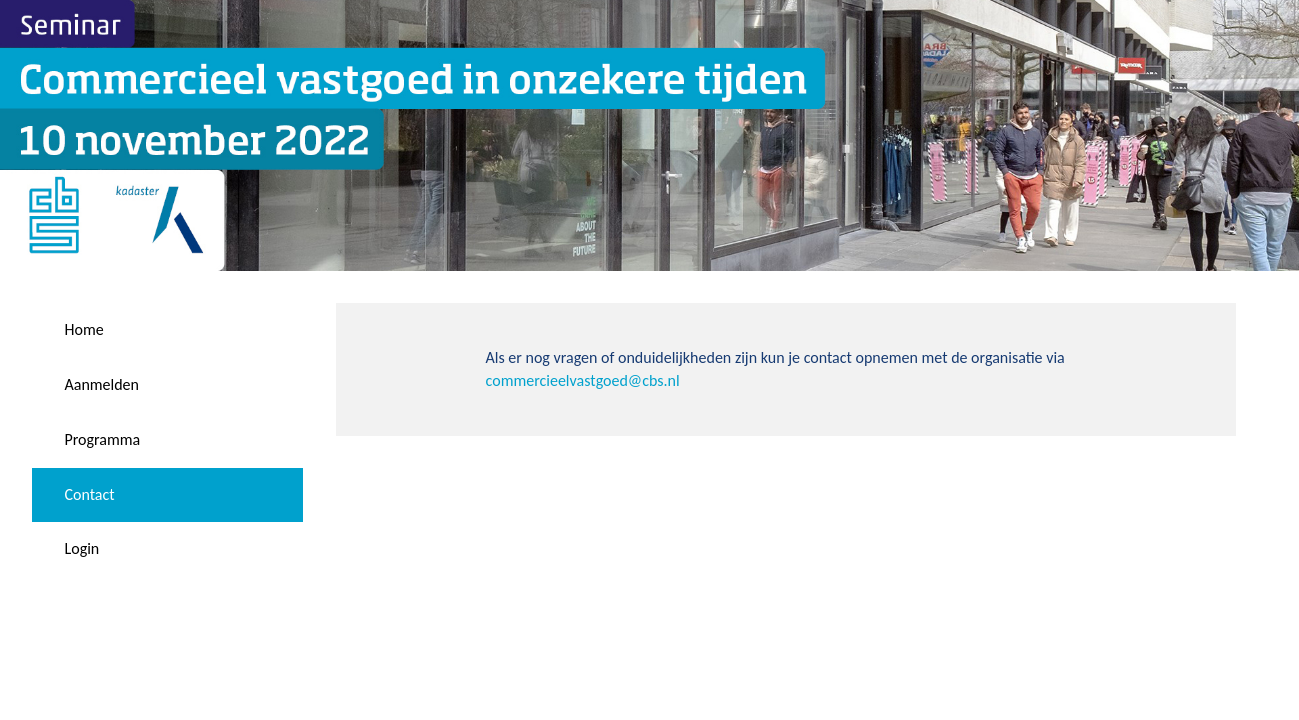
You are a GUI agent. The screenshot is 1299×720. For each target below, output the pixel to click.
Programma (102, 439)
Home (83, 329)
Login (81, 548)
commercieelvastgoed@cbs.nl (583, 380)
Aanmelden (101, 384)
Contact (89, 494)
